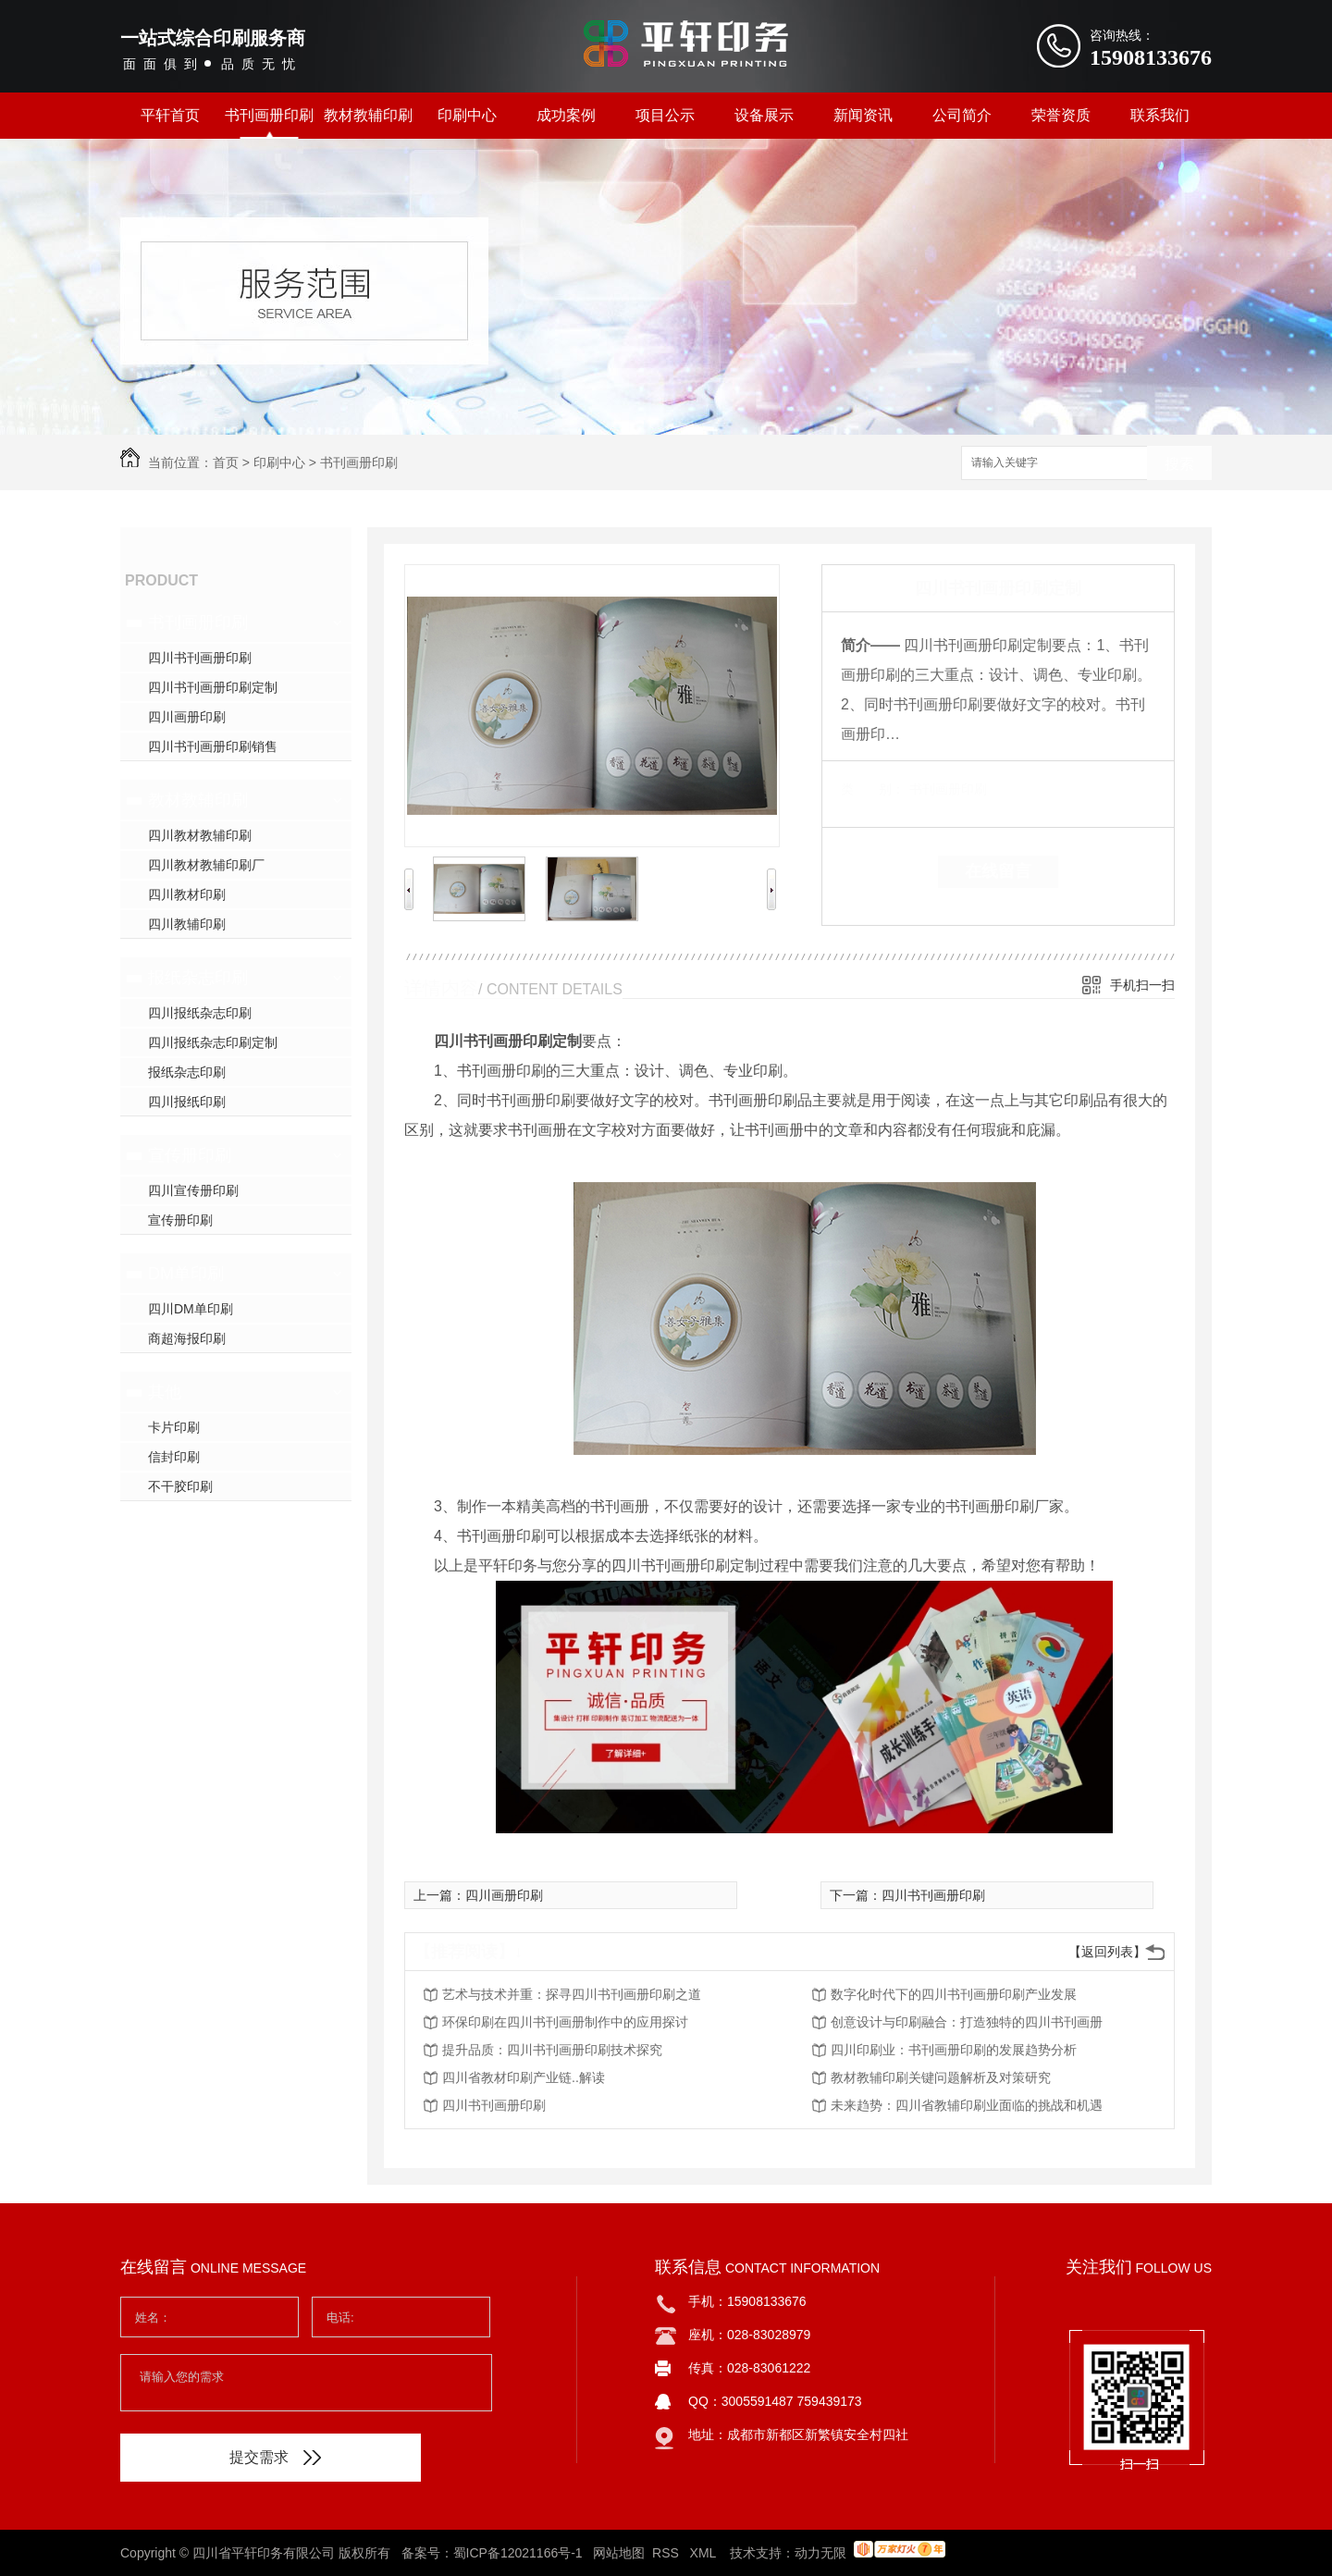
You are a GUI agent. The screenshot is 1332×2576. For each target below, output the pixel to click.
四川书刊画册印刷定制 (213, 687)
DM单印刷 (186, 1273)
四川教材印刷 (187, 894)
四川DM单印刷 (190, 1308)
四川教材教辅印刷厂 (206, 864)
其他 (164, 1392)
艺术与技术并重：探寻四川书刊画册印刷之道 (571, 1994)
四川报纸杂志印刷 (200, 1012)
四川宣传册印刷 (193, 1190)
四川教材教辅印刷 (200, 835)
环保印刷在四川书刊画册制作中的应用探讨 (565, 2022)
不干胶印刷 (180, 1486)
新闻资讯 (863, 115)
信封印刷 (174, 1456)
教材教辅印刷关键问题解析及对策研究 (941, 2077)
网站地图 (619, 2552)
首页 (226, 462)
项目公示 (665, 115)
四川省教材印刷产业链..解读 (523, 2077)
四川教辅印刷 (187, 924)
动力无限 (820, 2552)
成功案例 (566, 115)
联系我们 (1160, 115)
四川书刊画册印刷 (200, 657)
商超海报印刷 (187, 1338)
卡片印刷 (174, 1427)
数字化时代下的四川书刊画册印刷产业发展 (954, 1994)
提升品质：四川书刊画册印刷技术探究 (552, 2049)
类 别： (873, 789)
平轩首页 (170, 115)
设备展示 (764, 115)
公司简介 (962, 115)
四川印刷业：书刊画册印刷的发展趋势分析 (954, 2049)
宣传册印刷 (189, 1155)
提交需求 (274, 2457)
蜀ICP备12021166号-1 (518, 2552)
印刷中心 (467, 115)
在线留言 (998, 871)
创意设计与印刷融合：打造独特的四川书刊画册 (967, 2022)
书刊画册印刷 (269, 115)
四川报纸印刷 (187, 1101)
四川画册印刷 (187, 716)
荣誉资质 (1061, 115)
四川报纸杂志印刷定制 (213, 1042)
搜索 (1179, 464)
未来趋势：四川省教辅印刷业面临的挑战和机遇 (967, 2105)
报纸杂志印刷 (198, 977)
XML (705, 2552)
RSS (667, 2552)
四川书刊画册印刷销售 (213, 746)
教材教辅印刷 (368, 115)
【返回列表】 (1107, 1951)
